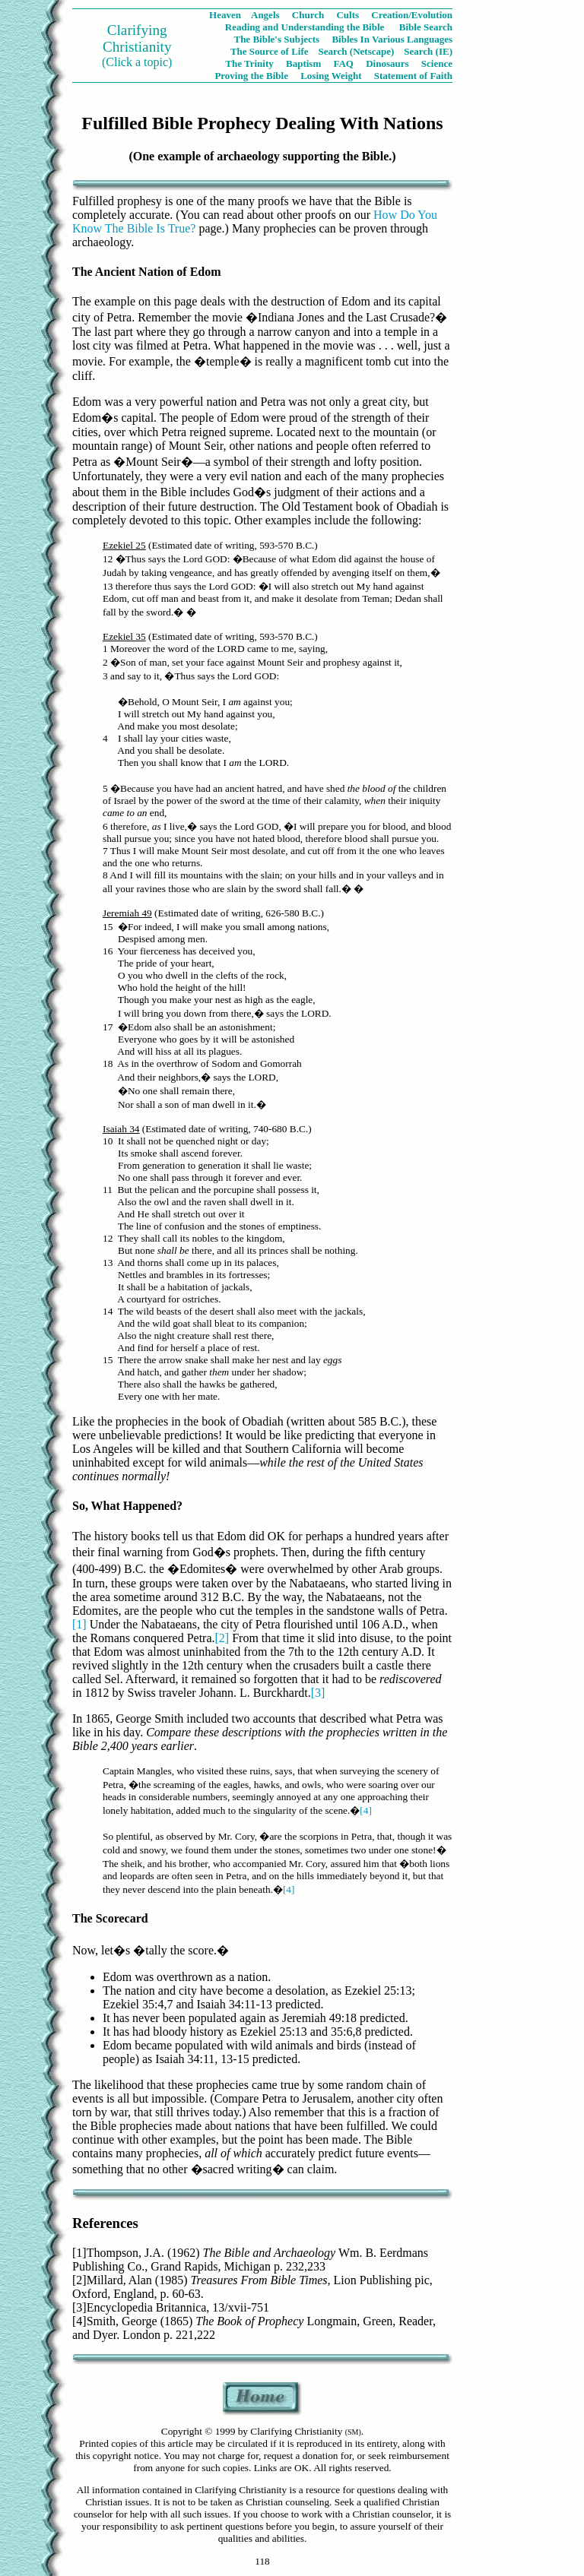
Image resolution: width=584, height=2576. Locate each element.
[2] (222, 1637)
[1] (79, 1624)
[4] (366, 1810)
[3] (318, 1692)
